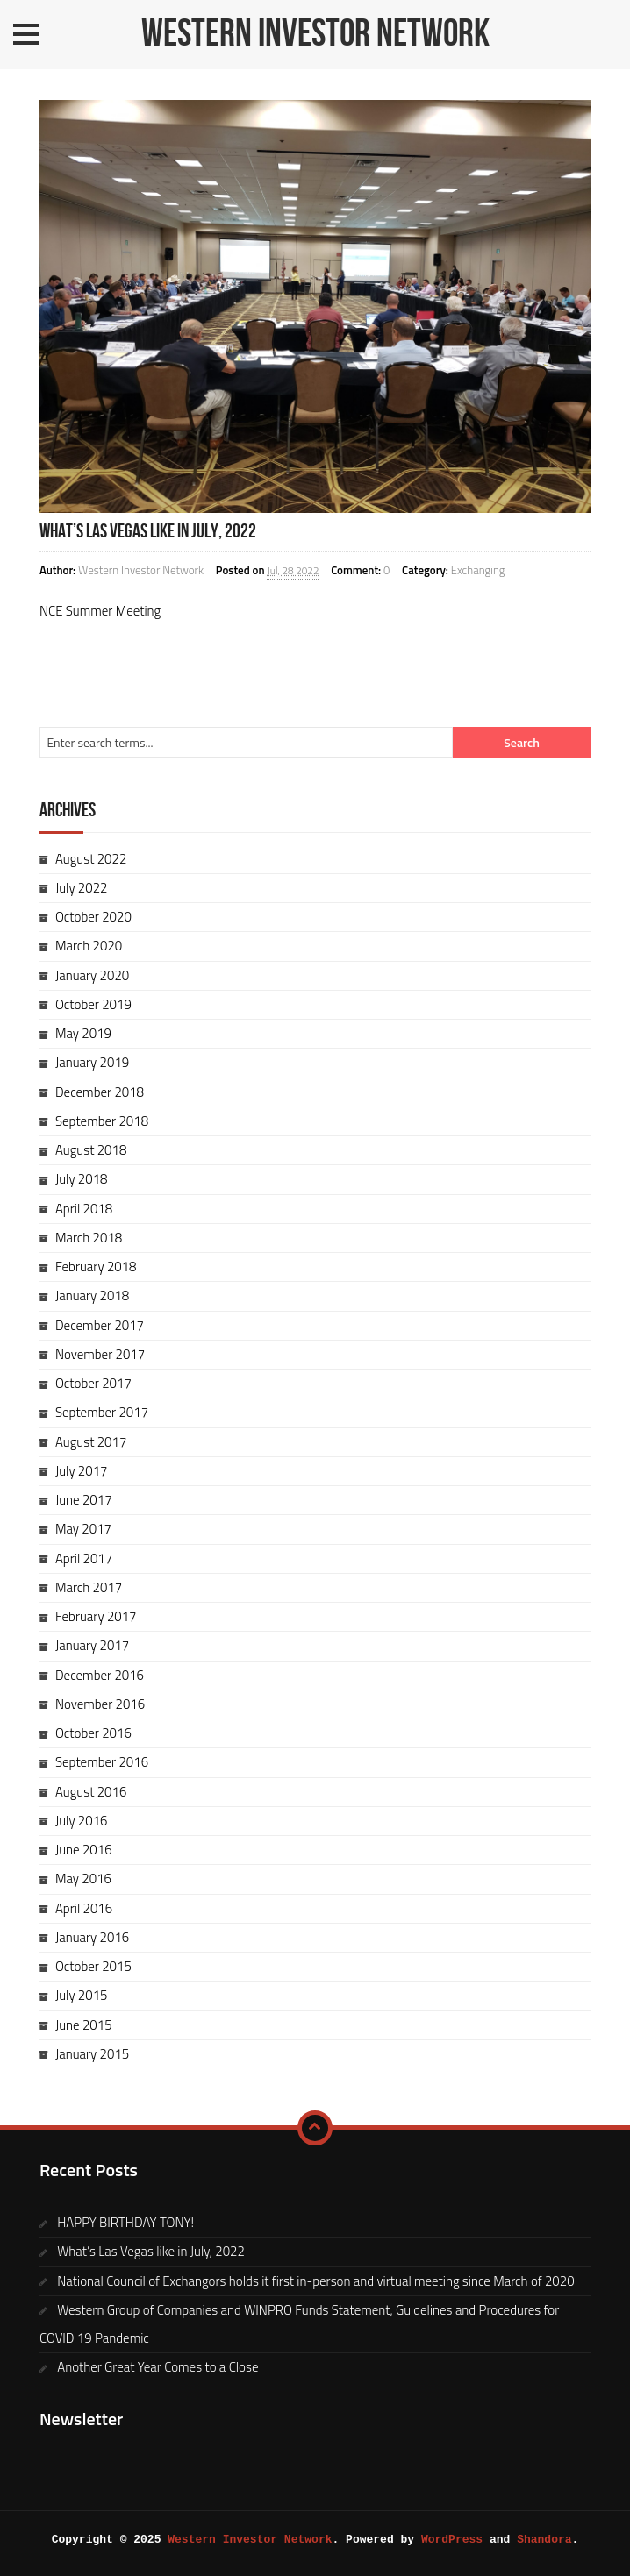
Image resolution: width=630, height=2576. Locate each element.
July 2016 (81, 1821)
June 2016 (83, 1849)
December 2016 (99, 1675)
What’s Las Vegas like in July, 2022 (147, 532)
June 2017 (83, 1500)
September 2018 (101, 1121)
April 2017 (83, 1558)
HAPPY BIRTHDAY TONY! (125, 2222)
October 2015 (93, 1966)
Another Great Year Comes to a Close (157, 2367)
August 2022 (90, 859)
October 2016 (93, 1733)
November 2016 (100, 1704)
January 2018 (92, 1295)
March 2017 (88, 1587)
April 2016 (83, 1908)
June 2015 (83, 2025)
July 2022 (81, 888)
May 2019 (83, 1033)
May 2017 (83, 1529)
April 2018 (83, 1209)
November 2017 (100, 1354)
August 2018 (90, 1150)
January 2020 (92, 975)
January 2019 (92, 1062)
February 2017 (96, 1616)
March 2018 (88, 1238)
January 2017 (92, 1645)
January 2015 (92, 2054)
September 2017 (101, 1412)
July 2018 (81, 1179)
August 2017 (90, 1442)
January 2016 (92, 1937)
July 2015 (81, 1995)
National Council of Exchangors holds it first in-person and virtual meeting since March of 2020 (315, 2281)
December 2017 (99, 1325)
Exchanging (478, 570)
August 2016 (90, 1792)
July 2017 (81, 1471)
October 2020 (93, 917)
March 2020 (88, 946)
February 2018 (96, 1266)
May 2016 (83, 1878)
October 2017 (93, 1383)
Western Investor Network (315, 34)
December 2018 (99, 1092)
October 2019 (93, 1004)
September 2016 (101, 1762)
